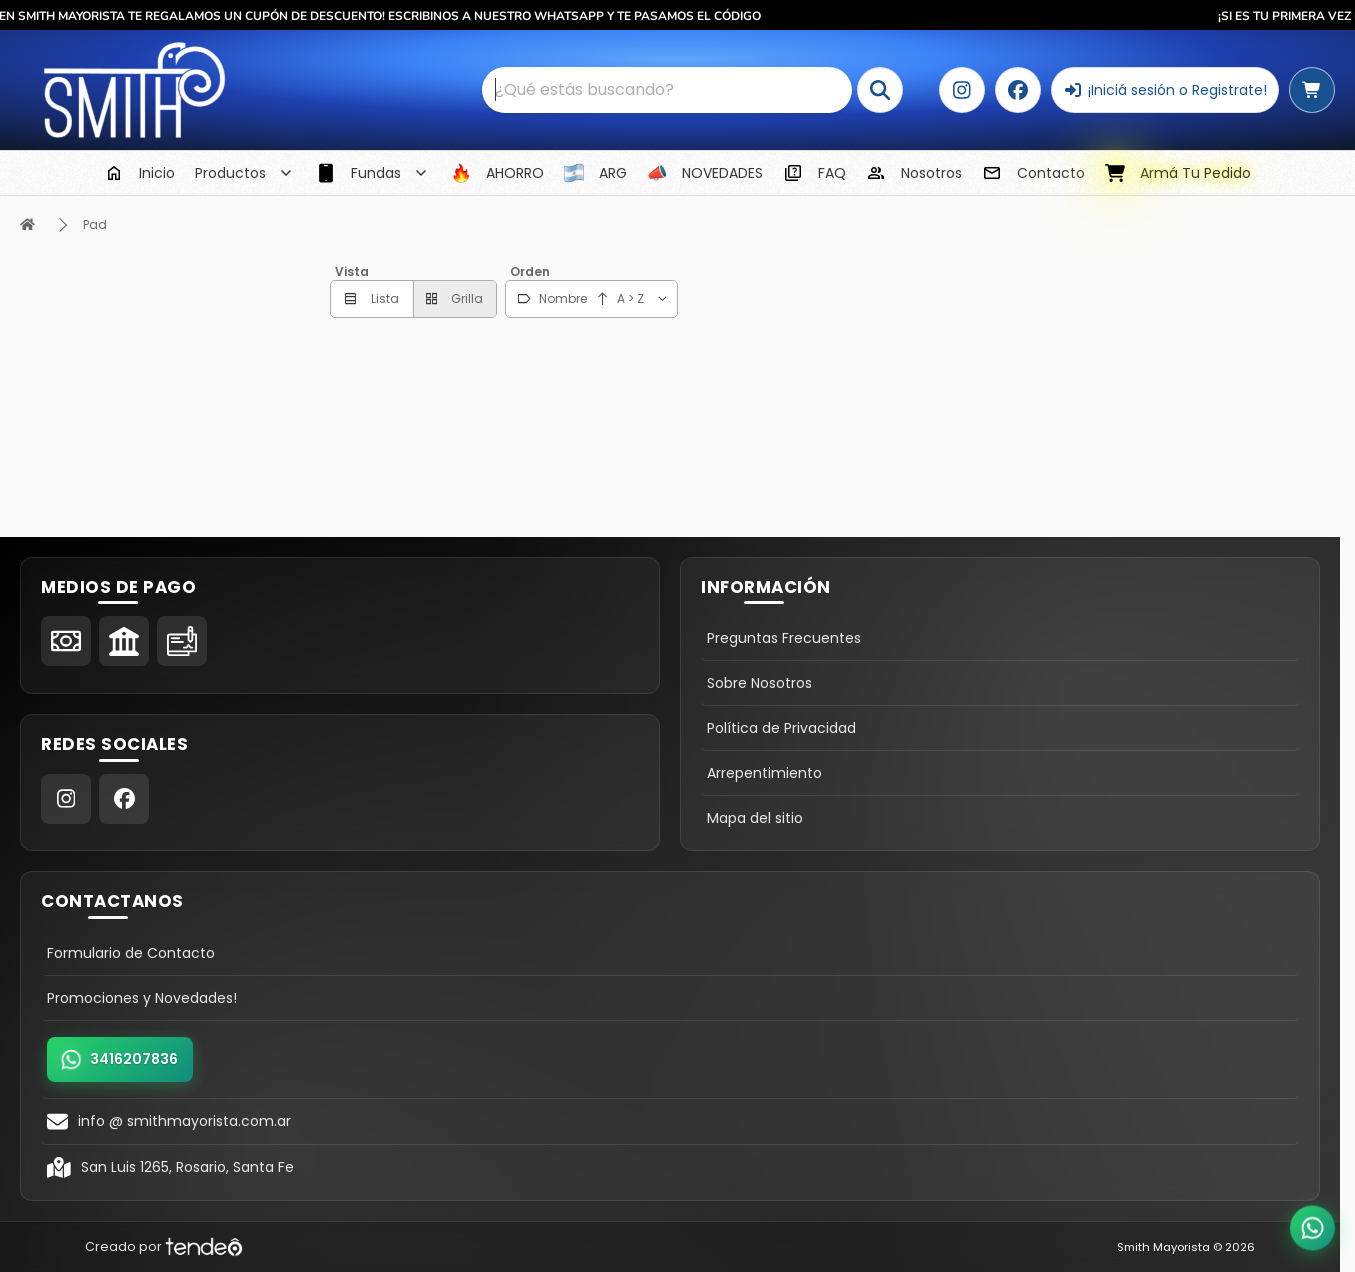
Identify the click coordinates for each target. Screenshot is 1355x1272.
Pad (95, 224)
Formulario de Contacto (131, 953)
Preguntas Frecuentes (784, 638)
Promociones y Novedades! (142, 998)
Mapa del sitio (755, 818)
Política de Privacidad (781, 728)
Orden (530, 271)
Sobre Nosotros (759, 683)
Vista (352, 271)
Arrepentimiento (764, 773)
